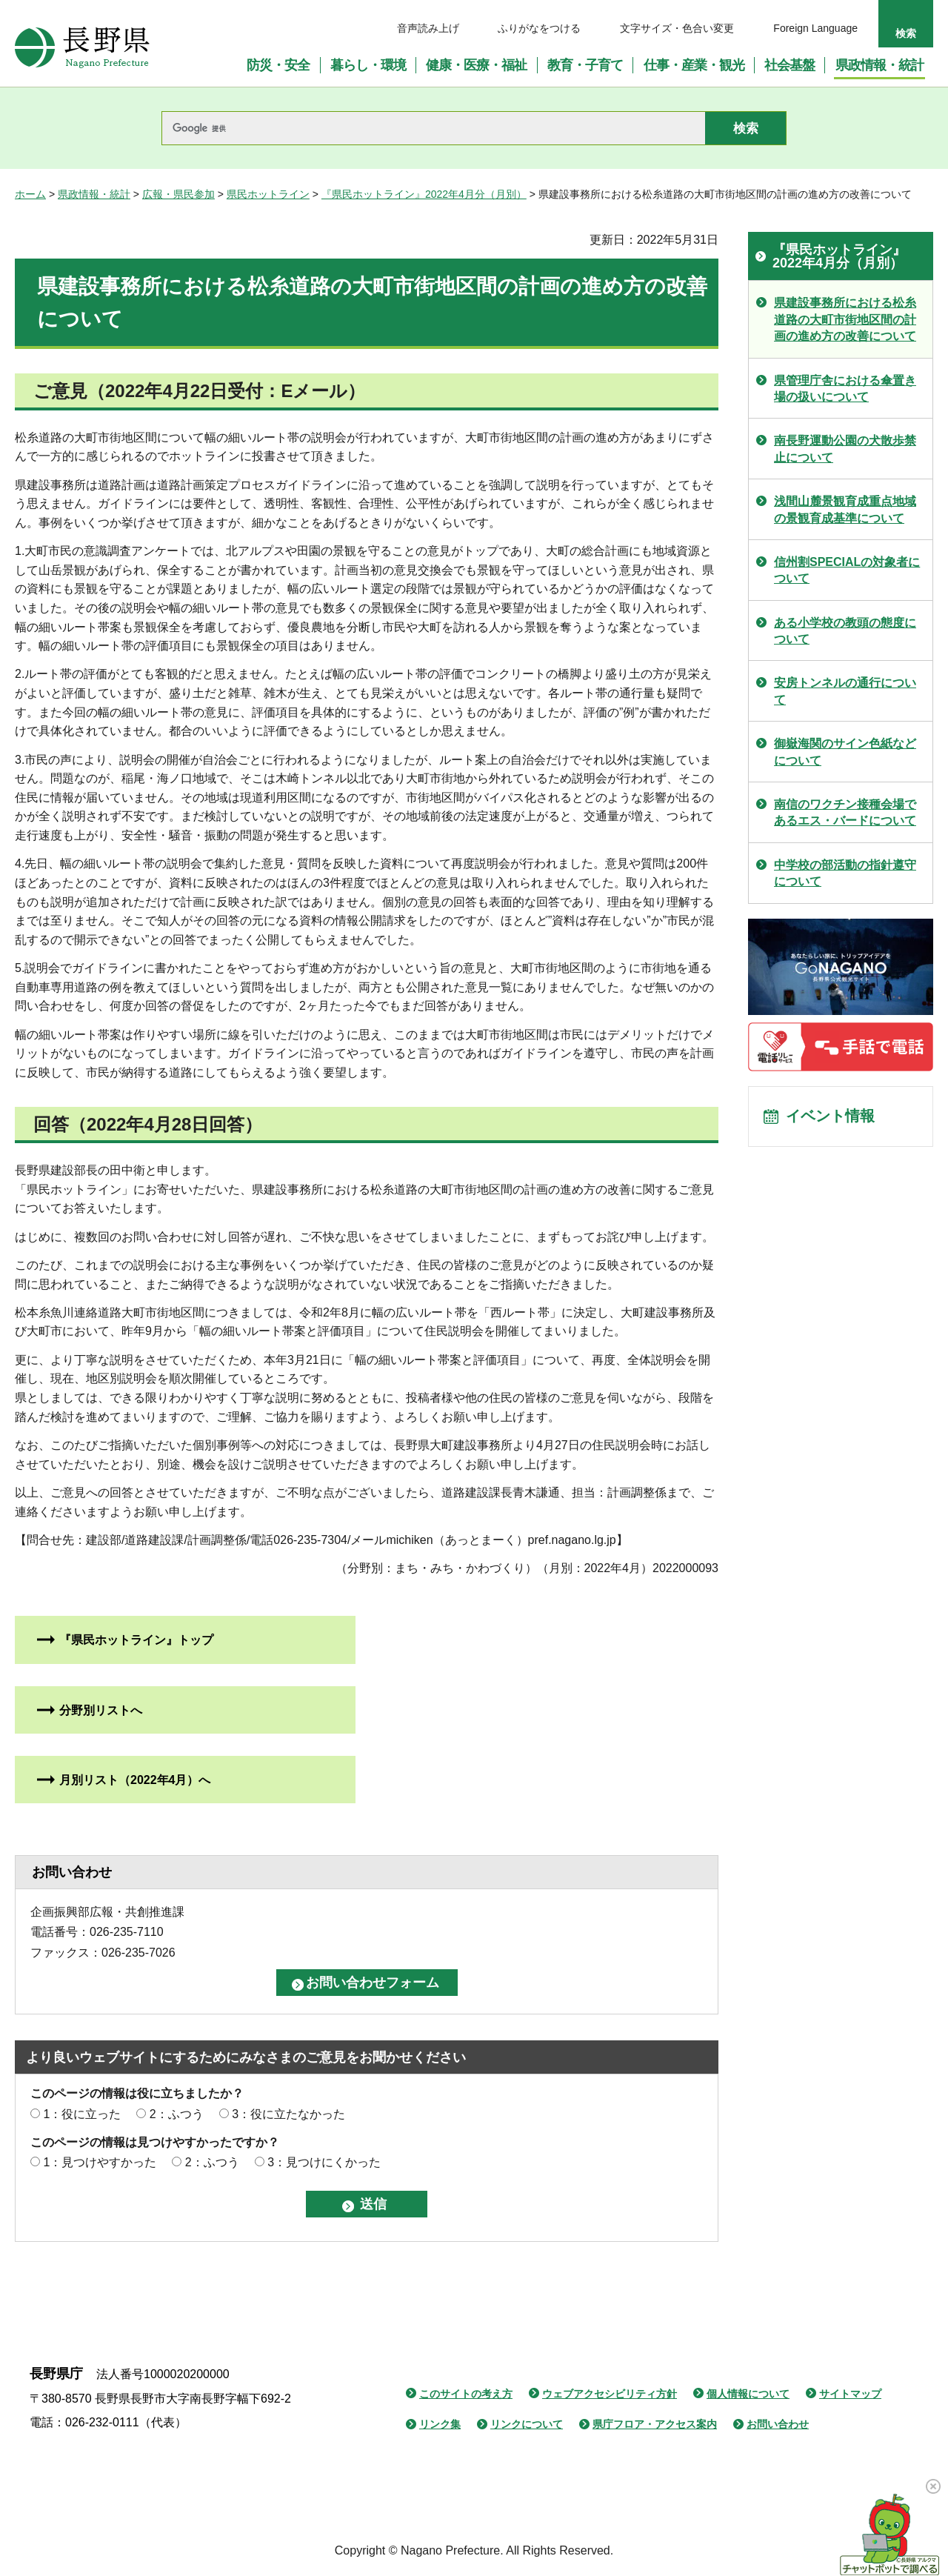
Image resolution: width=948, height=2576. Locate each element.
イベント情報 (830, 1117)
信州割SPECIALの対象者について (847, 570)
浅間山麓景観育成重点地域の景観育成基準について (845, 509)
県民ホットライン (268, 194)
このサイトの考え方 (466, 2394)
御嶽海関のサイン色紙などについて (845, 751)
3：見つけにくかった (324, 2162)
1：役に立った (82, 2114)
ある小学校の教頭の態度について (845, 630)
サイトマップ (850, 2394)
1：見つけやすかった (99, 2162)
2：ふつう (177, 2114)
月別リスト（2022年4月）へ (135, 1780)
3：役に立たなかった (288, 2114)
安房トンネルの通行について (845, 690)
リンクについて (526, 2424)
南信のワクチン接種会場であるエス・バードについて (845, 812)
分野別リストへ (100, 1710)
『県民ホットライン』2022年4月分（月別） (424, 194)
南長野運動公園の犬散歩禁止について (845, 448)
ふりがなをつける (539, 28)
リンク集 (440, 2424)
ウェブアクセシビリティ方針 (609, 2394)
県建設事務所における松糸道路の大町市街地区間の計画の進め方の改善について (845, 319)
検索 (905, 33)
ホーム (30, 194)
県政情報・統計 (94, 194)
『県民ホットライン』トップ (136, 1640)
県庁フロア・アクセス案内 (654, 2424)
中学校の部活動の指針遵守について (845, 873)
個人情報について (748, 2394)
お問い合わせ (778, 2424)
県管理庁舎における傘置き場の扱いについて (845, 388)
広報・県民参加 (178, 194)
